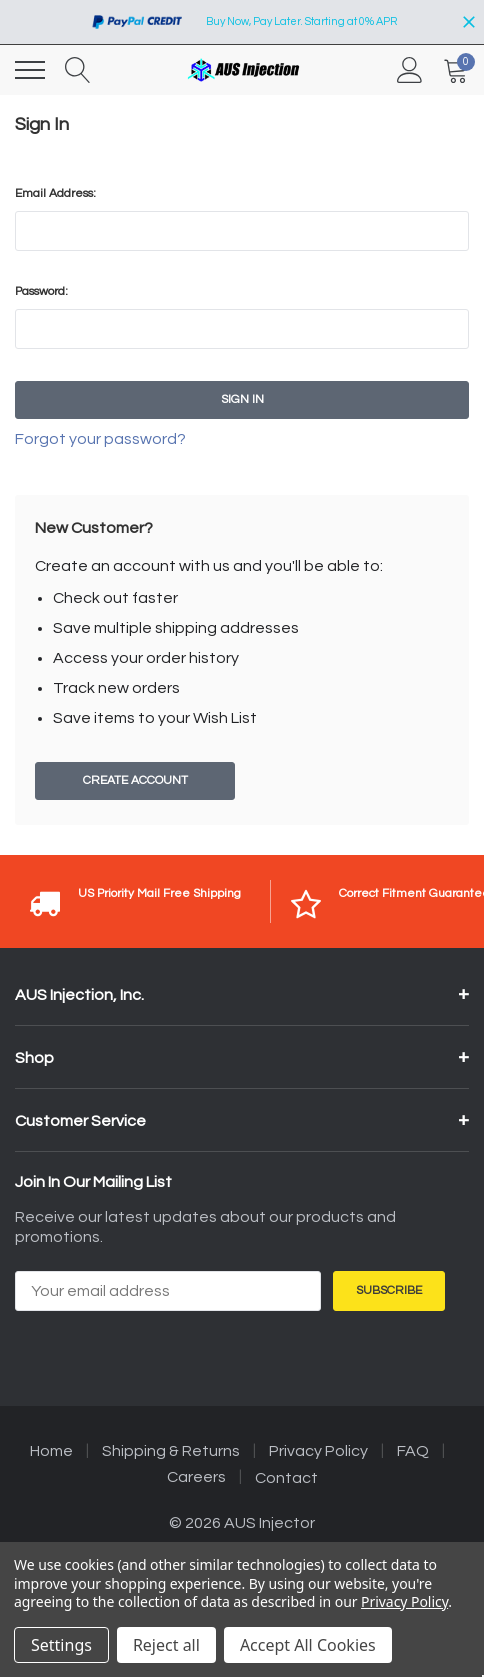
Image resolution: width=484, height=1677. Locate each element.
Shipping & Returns (171, 1451)
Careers (196, 1477)
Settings (61, 1645)
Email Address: (55, 193)
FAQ (413, 1451)
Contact (286, 1478)
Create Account (135, 780)
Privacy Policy (318, 1451)
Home (51, 1451)
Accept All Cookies (308, 1645)
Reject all (166, 1645)
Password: (41, 291)
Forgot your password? (100, 439)
